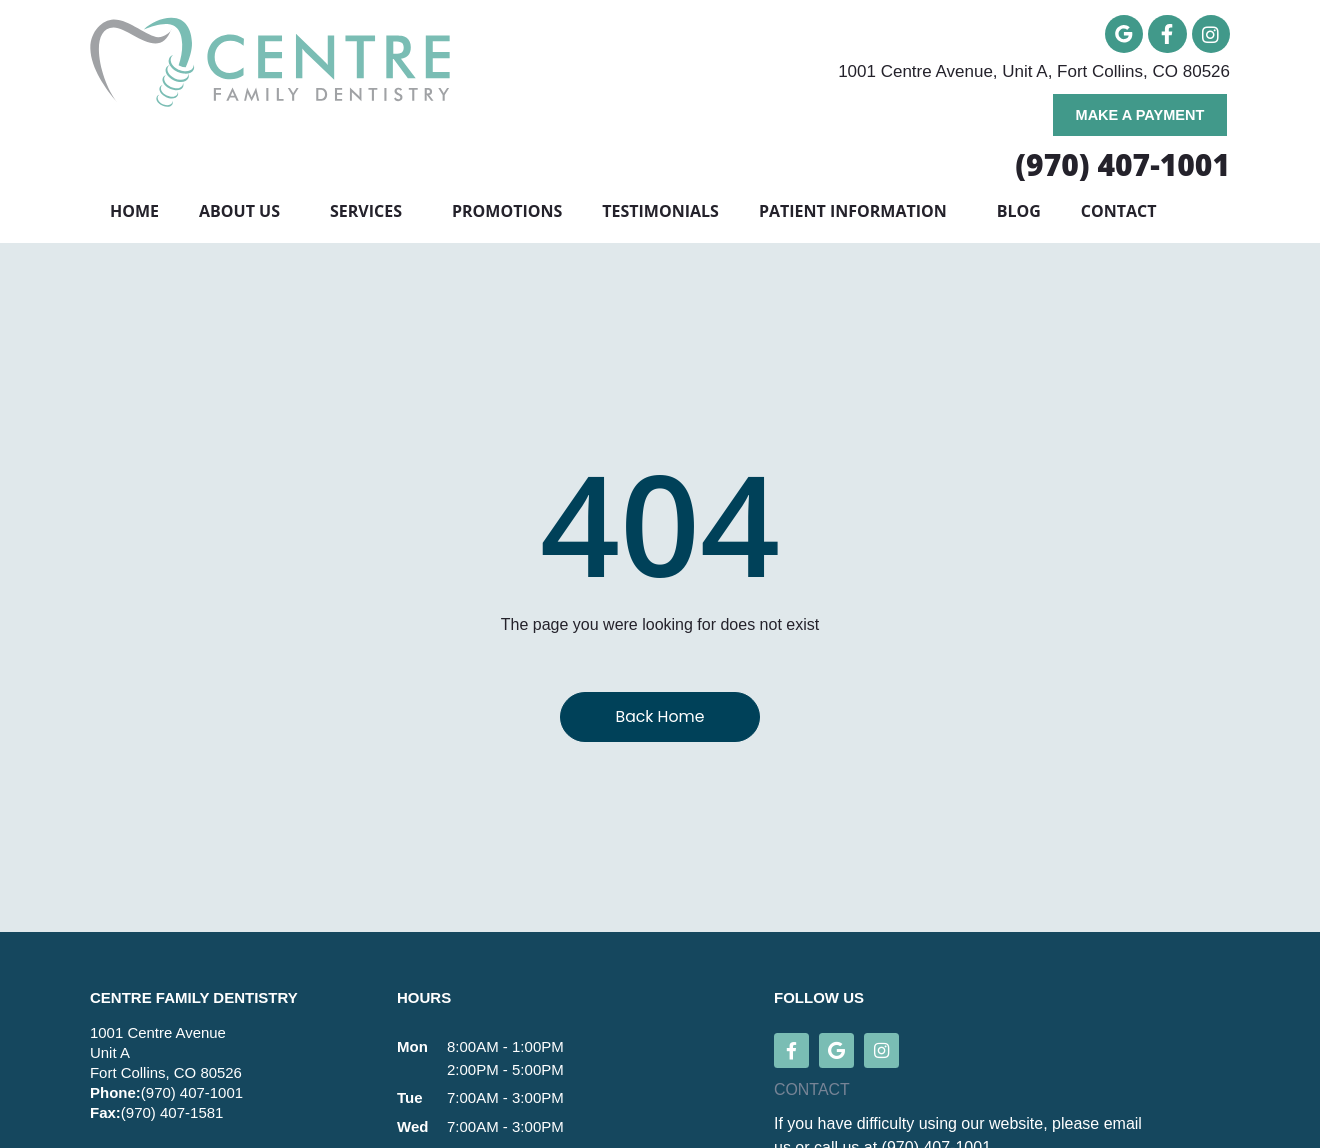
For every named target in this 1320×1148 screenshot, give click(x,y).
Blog (1019, 216)
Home (134, 216)
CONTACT (812, 1094)
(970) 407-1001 (192, 1096)
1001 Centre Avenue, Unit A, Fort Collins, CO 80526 (1034, 73)
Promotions (507, 216)
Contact (1119, 216)
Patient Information (858, 216)
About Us (244, 216)
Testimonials (660, 216)
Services (371, 216)
